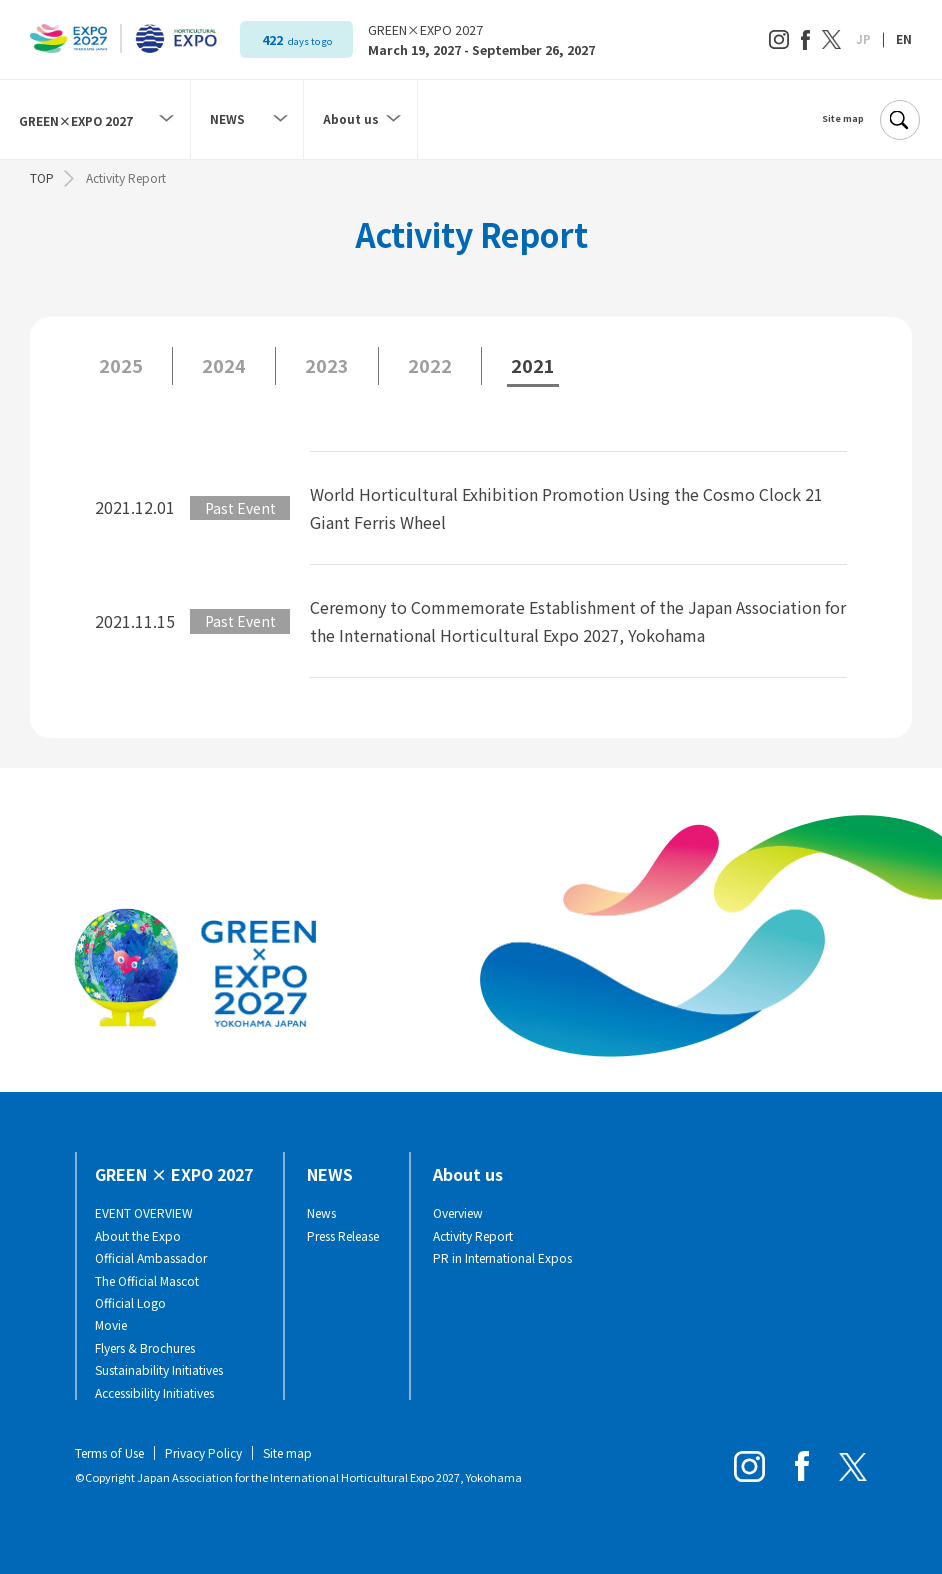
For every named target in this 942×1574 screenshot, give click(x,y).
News (321, 1213)
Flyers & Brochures (145, 1348)
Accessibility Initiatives (154, 1393)
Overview (458, 1213)
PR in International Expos (502, 1258)
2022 (430, 365)
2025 (121, 365)
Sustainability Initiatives (159, 1370)
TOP (42, 178)
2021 (533, 365)
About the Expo (138, 1236)
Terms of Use (109, 1452)
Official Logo (130, 1303)
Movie (111, 1325)
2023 (327, 365)
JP (863, 39)
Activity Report (473, 1236)
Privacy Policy (203, 1452)
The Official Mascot (147, 1281)
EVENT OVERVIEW (144, 1213)
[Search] (899, 120)
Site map (843, 119)
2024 (224, 365)
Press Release (343, 1236)
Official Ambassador (151, 1258)
